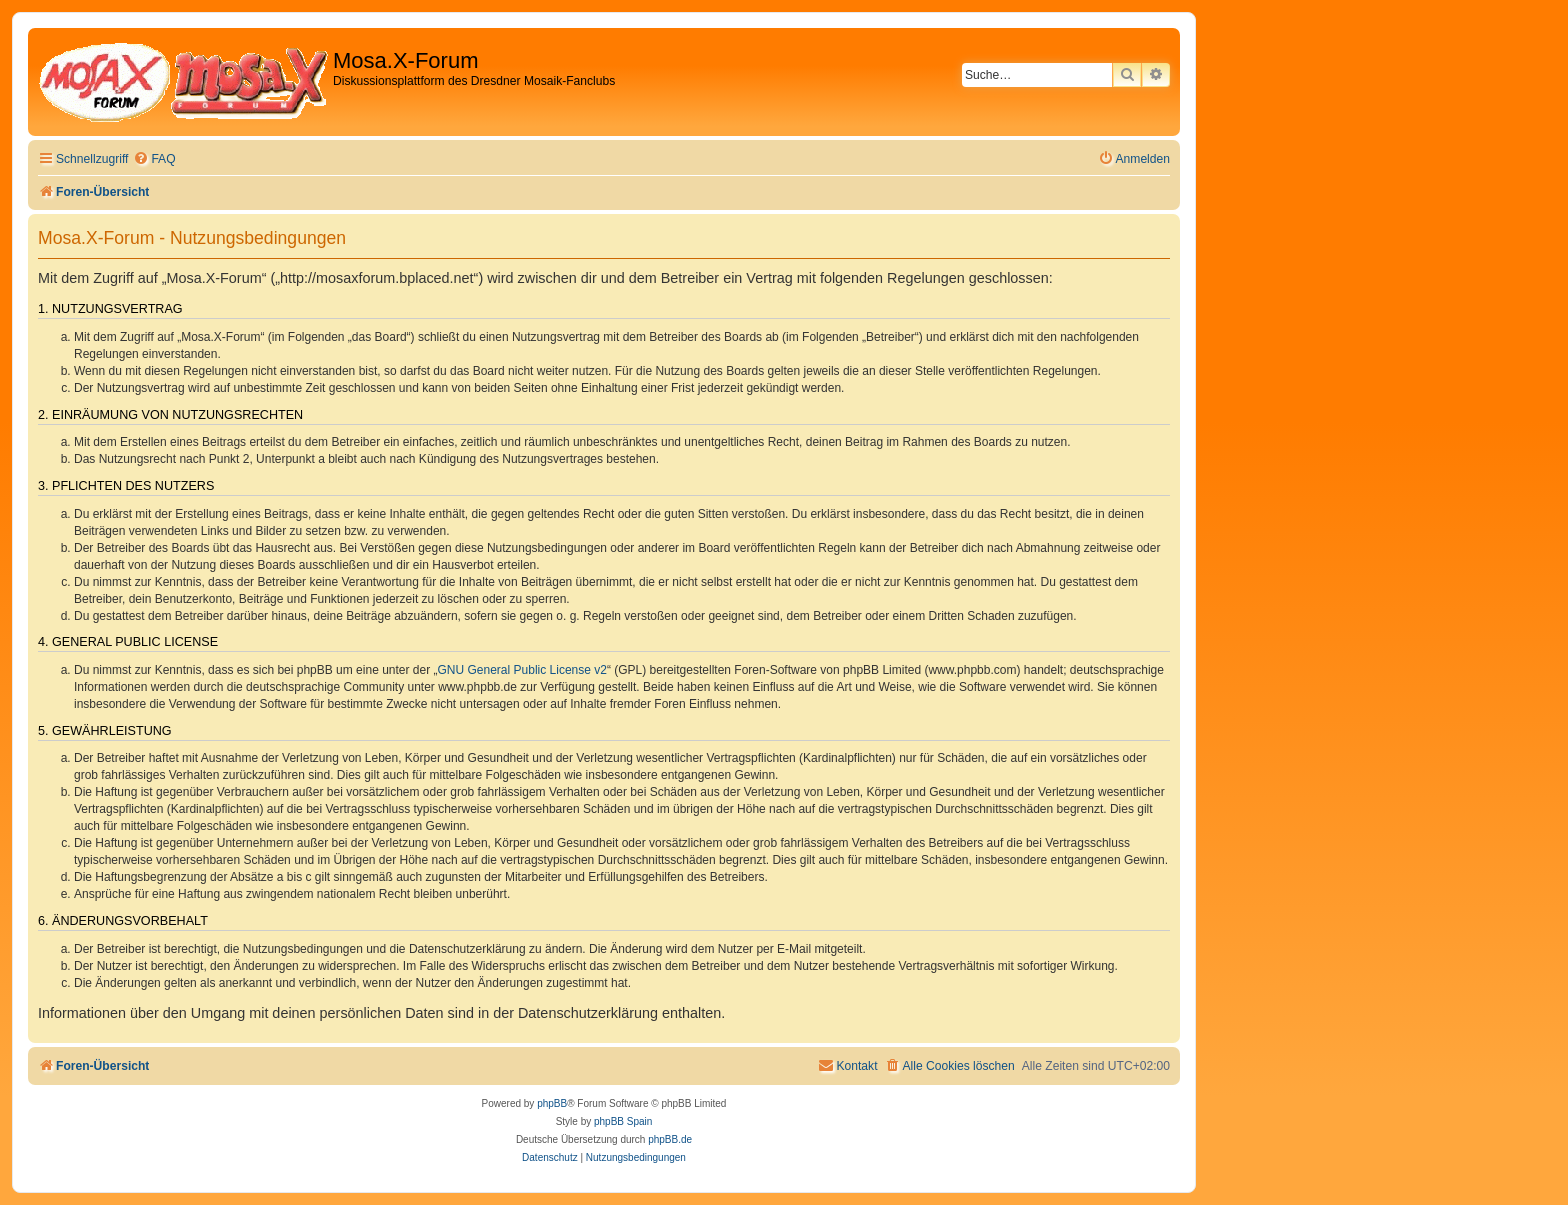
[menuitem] (154, 159)
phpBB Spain (623, 1121)
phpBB (552, 1103)
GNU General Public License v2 (522, 670)
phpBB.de (670, 1139)
